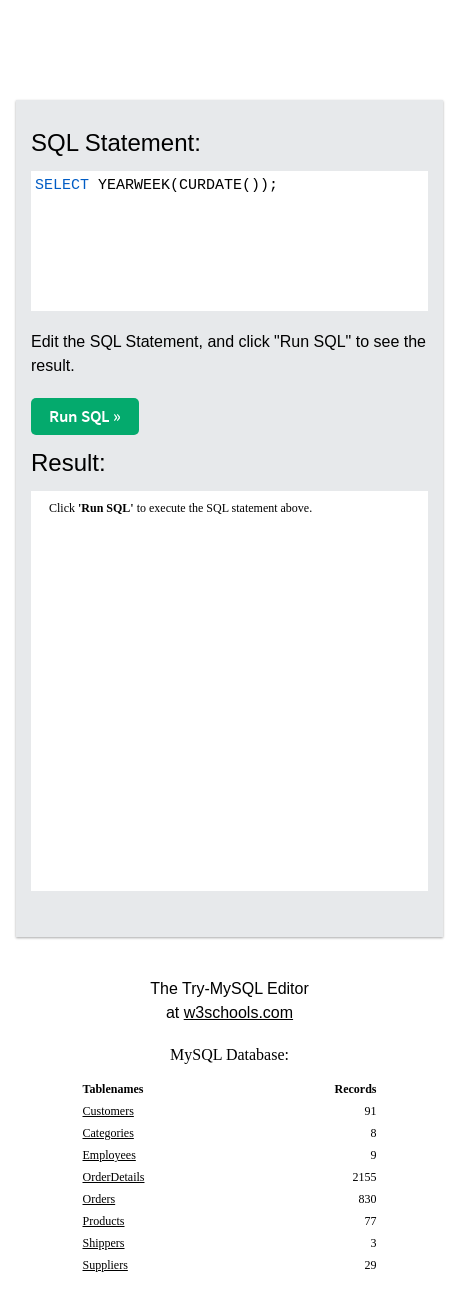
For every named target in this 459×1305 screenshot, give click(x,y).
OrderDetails (114, 1177)
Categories (108, 1133)
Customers (108, 1111)
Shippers (104, 1243)
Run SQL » (85, 416)
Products (104, 1221)
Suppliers (105, 1265)
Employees (109, 1155)
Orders (99, 1199)
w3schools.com (238, 1012)
